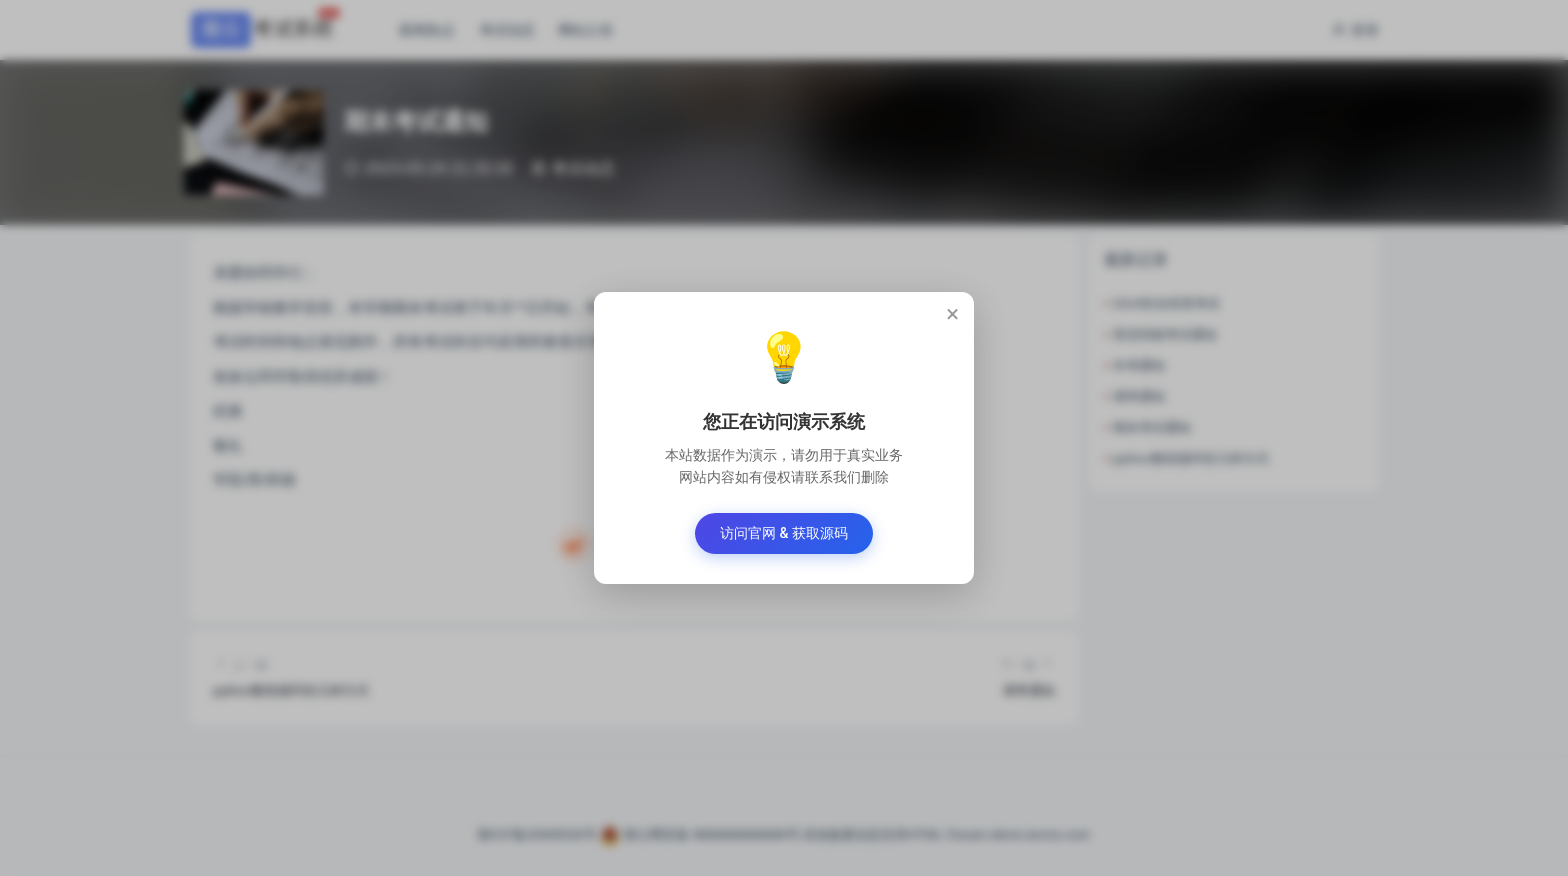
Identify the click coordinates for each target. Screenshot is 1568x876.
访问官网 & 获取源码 (784, 533)
